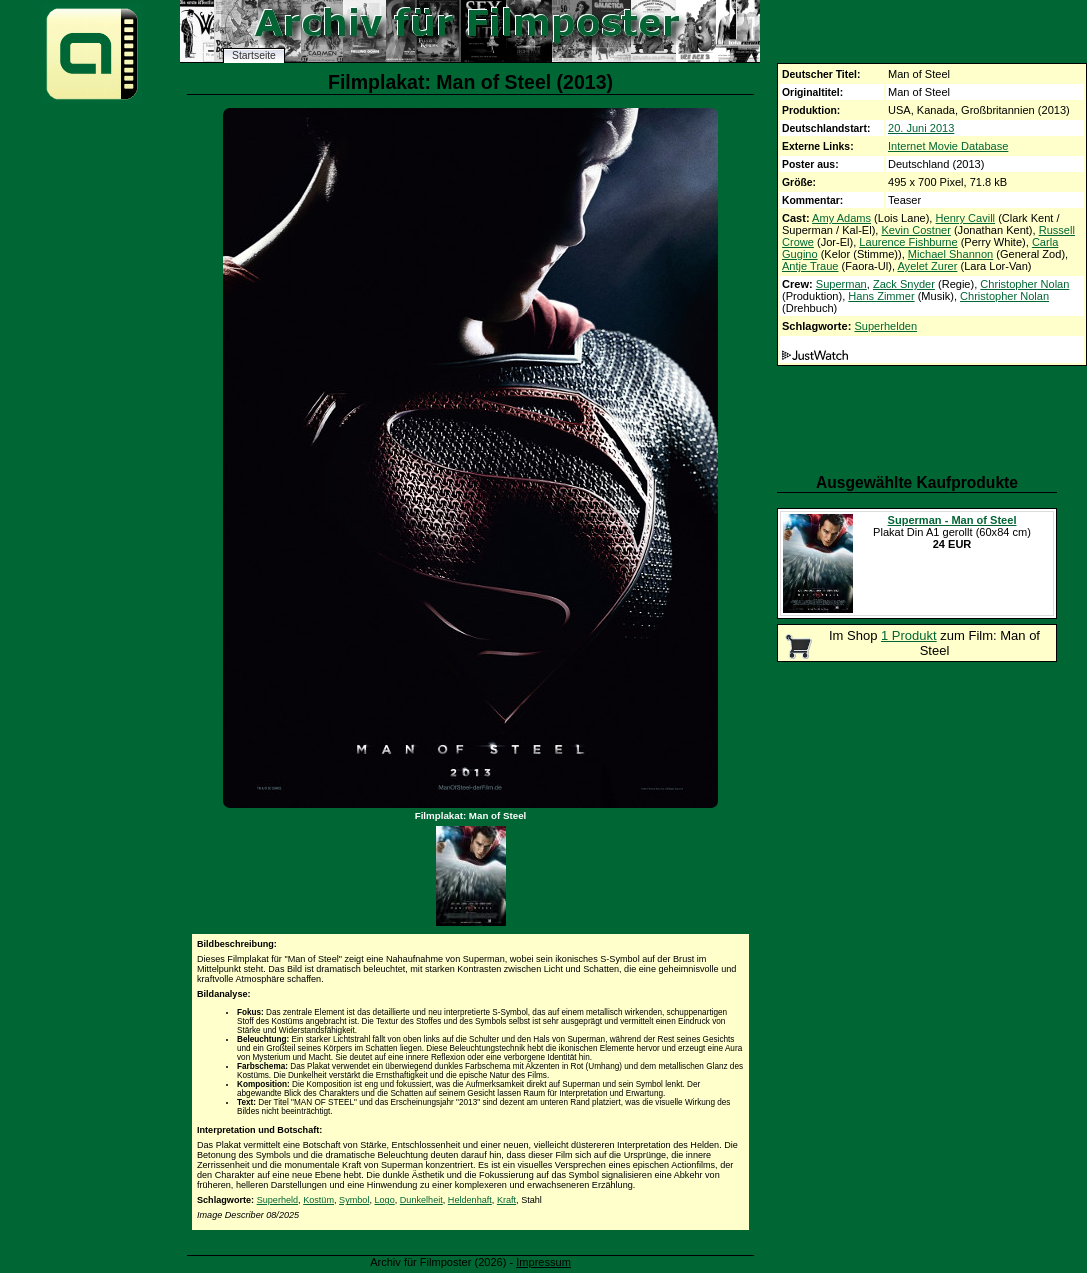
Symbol (354, 1200)
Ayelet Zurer (927, 266)
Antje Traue (810, 266)
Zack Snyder (904, 284)
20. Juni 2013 (921, 128)
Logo (384, 1200)
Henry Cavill (966, 218)
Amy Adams (841, 218)
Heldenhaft (470, 1200)
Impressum (543, 1262)
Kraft (506, 1200)
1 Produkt (909, 635)
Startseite (254, 55)
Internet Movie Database (948, 146)
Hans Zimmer (881, 296)
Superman (841, 284)
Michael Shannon (950, 254)
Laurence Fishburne (908, 242)
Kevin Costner (915, 230)
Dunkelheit (421, 1200)
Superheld (277, 1200)
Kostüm (318, 1200)
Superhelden (885, 326)
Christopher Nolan (1024, 284)
